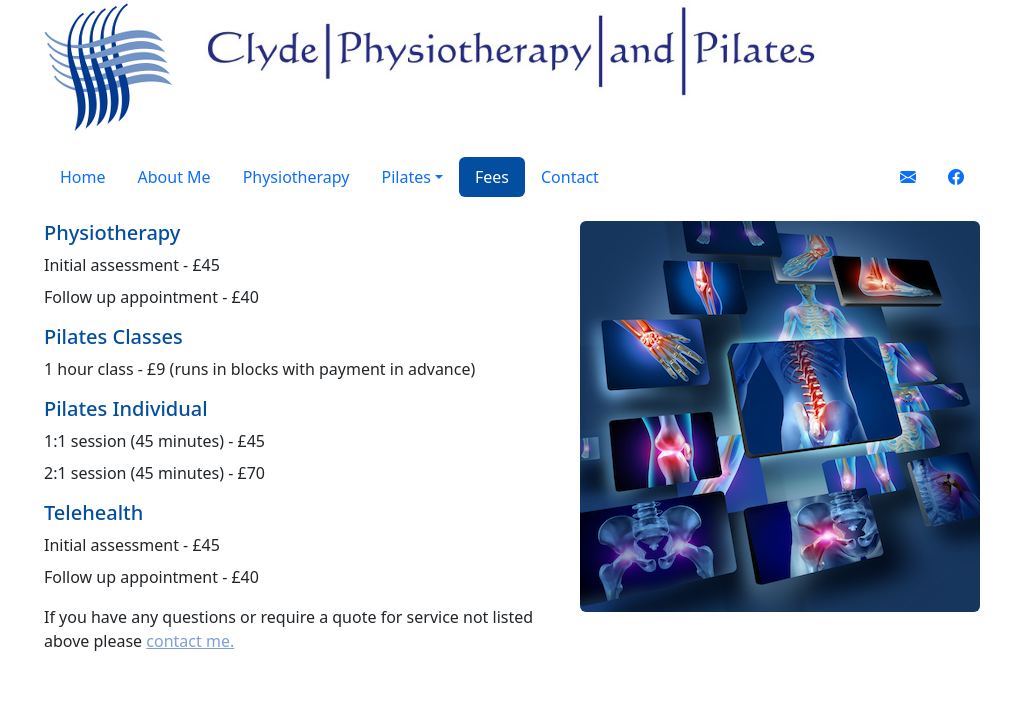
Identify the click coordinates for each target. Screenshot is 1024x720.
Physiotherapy (296, 177)
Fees (492, 177)
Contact (570, 177)
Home (83, 177)
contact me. (190, 641)
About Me (174, 177)
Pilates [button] (405, 177)
